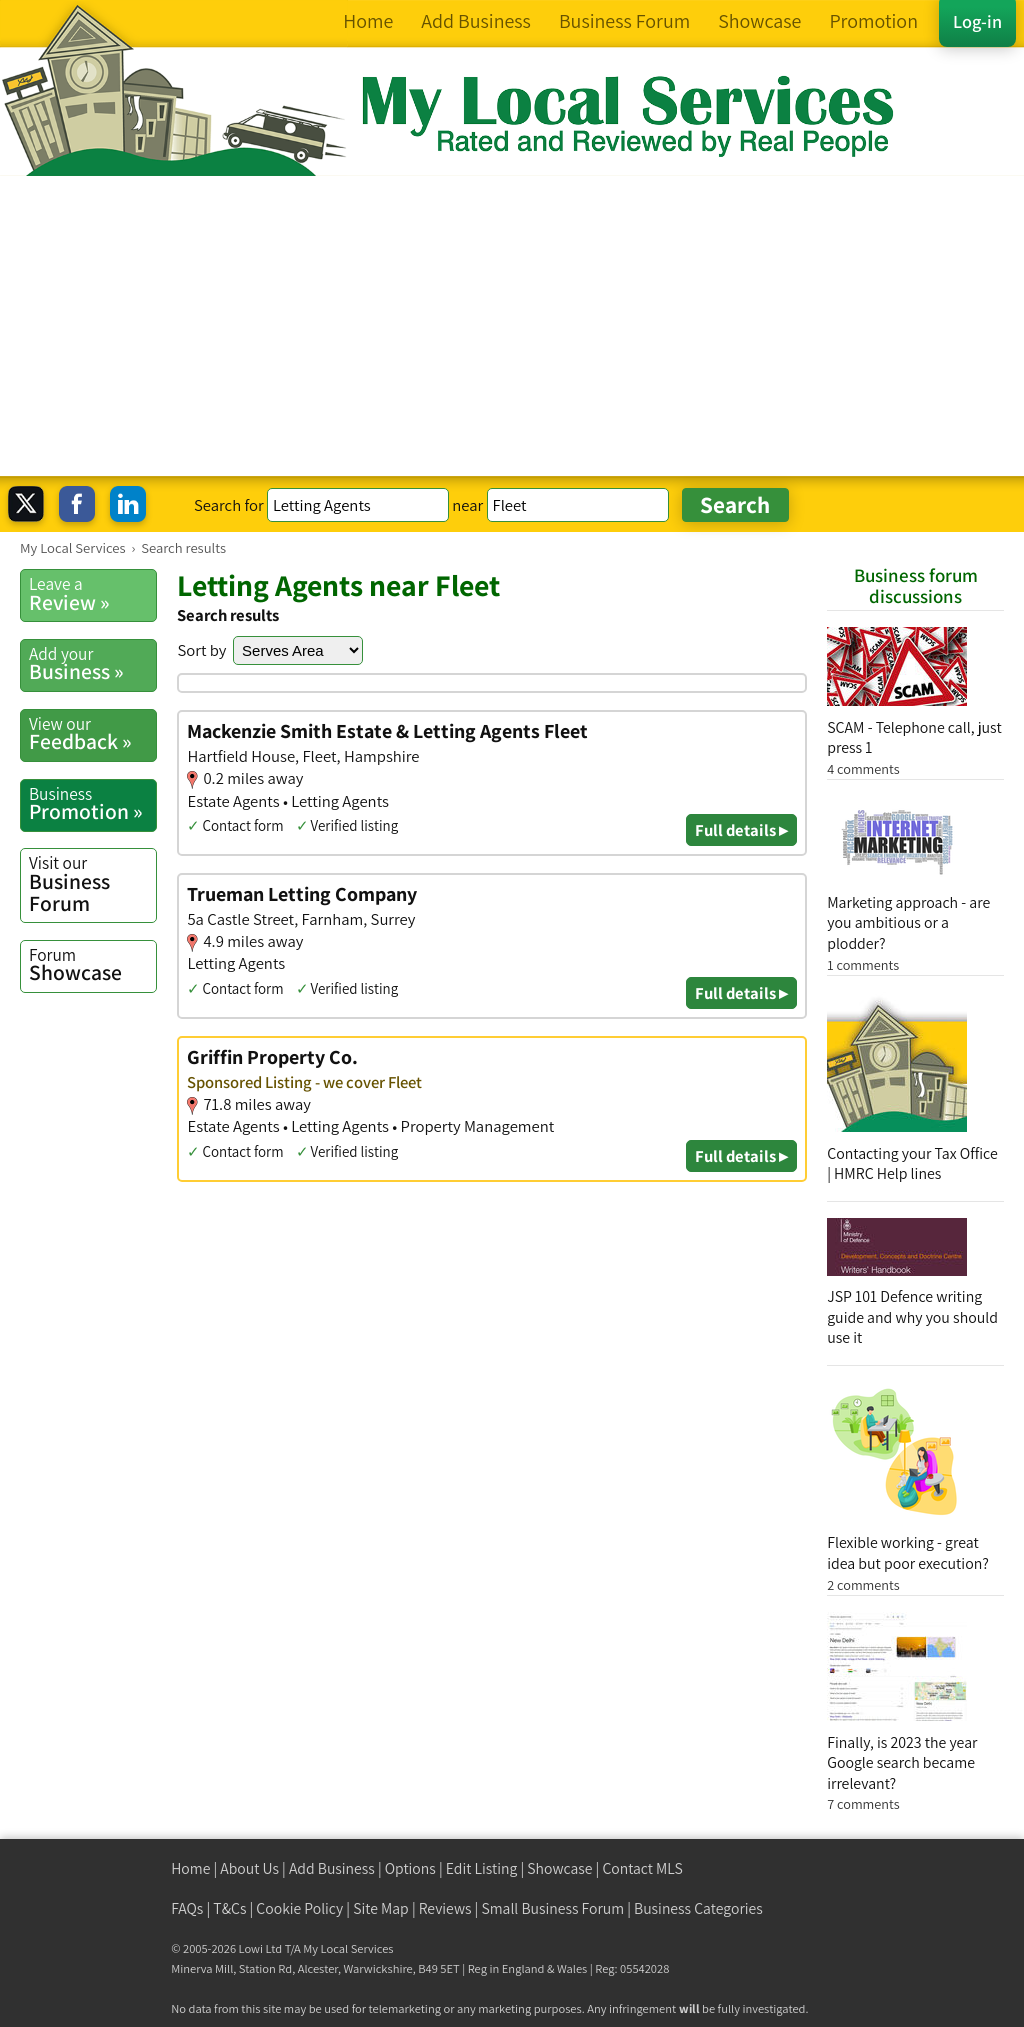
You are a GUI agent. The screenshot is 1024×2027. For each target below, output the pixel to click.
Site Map (381, 1908)
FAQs (187, 1908)
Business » (92, 664)
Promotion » (92, 804)
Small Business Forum (552, 1908)
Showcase (92, 965)
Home (190, 1868)
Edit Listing (482, 1868)
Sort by (201, 650)
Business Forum (92, 883)
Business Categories (698, 1908)
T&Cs (229, 1908)
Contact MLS (642, 1868)
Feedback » (92, 734)
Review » (92, 594)
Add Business (332, 1868)
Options (410, 1868)
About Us (249, 1868)
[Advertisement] (512, 326)
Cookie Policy (299, 1908)
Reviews (445, 1908)
